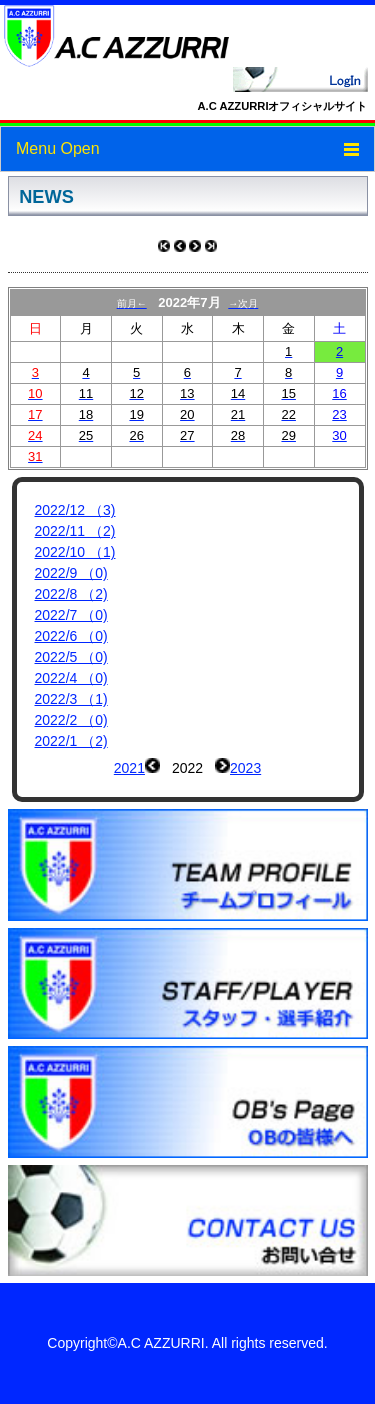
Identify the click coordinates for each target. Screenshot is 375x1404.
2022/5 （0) (71, 657)
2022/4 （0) (71, 678)
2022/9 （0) (71, 573)
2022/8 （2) (71, 594)
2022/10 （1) (75, 552)
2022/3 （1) (71, 699)
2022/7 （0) (71, 615)
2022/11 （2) (75, 531)
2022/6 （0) (71, 636)
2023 (245, 768)
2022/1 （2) (71, 741)
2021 (129, 768)
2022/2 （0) (71, 720)
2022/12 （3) (75, 510)
